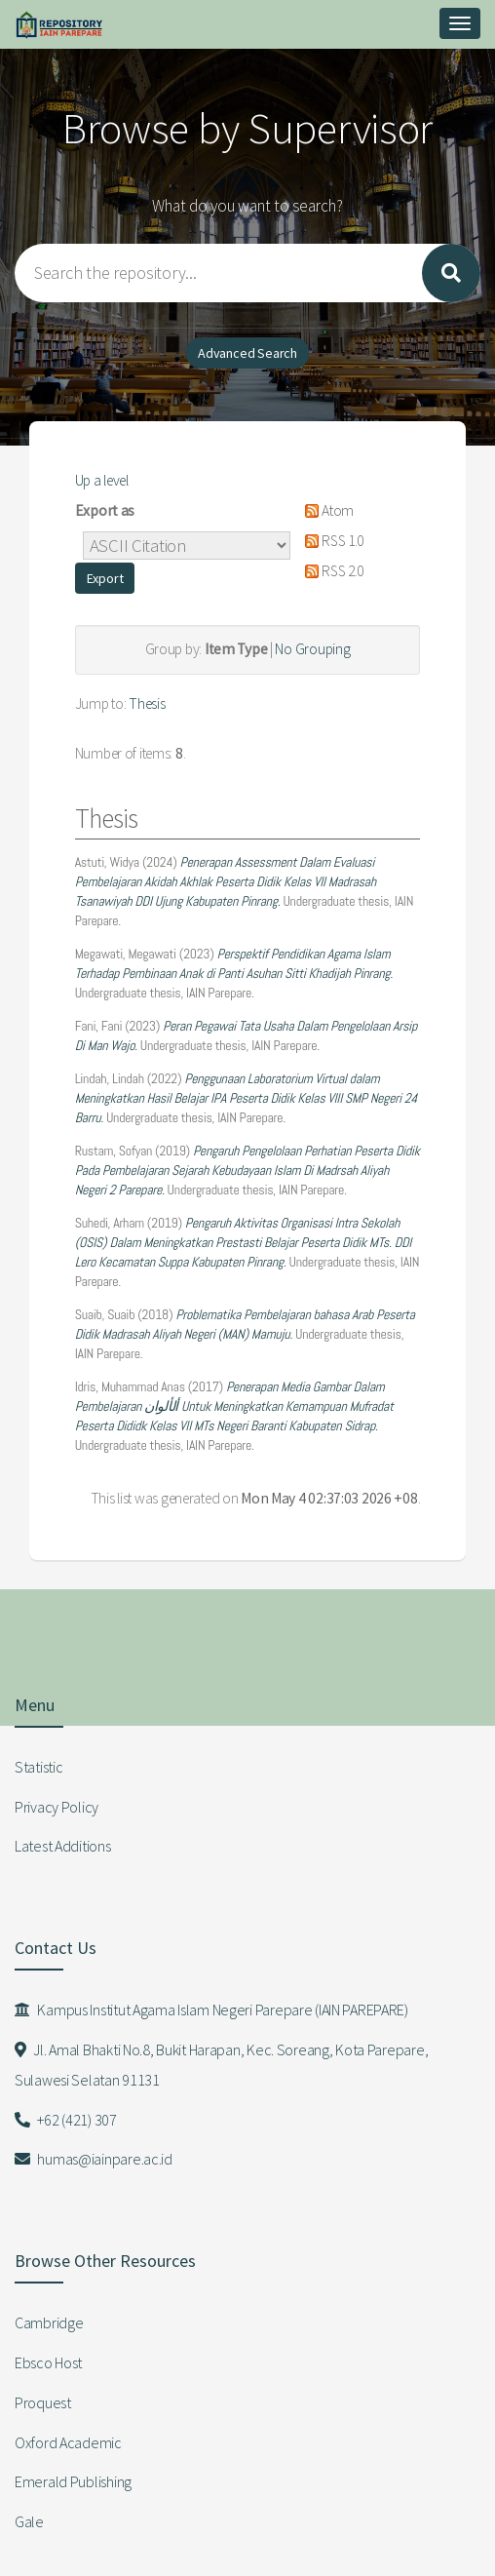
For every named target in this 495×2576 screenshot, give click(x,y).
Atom (326, 510)
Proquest (43, 2402)
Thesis (147, 703)
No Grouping (312, 649)
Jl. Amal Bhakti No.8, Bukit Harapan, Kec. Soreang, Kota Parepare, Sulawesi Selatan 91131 (221, 2064)
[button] (105, 578)
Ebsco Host (48, 2362)
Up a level (102, 480)
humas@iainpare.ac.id (93, 2158)
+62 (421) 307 (66, 2119)
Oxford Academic (68, 2442)
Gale (29, 2521)
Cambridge (49, 2322)
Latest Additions (63, 1845)
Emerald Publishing (73, 2481)
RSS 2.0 (331, 571)
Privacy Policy (56, 1806)
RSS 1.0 (331, 540)
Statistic (38, 1766)
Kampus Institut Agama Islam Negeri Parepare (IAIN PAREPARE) (211, 2009)
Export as (104, 510)
